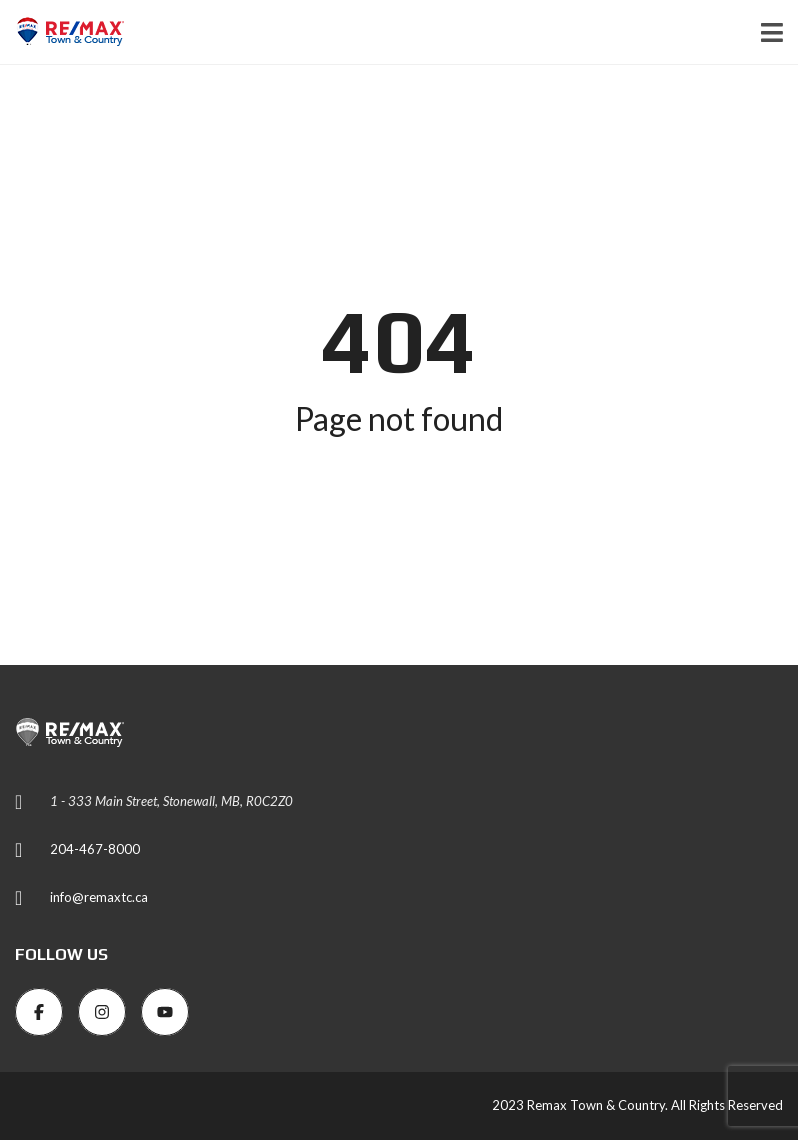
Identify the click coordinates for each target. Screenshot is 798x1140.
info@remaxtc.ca (99, 897)
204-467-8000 (95, 849)
